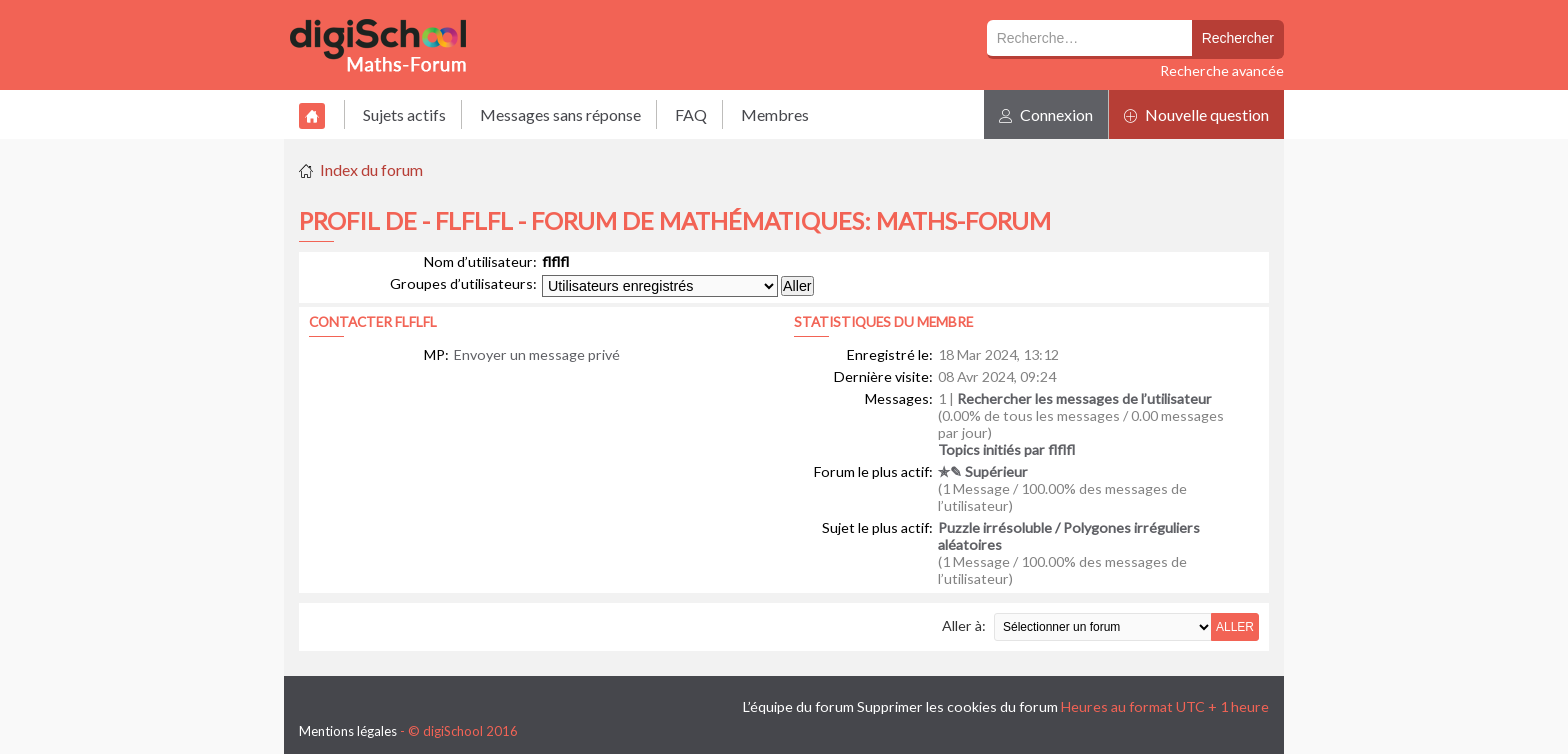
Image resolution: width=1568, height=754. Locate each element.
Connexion (1046, 114)
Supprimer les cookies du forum (957, 706)
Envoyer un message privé (537, 354)
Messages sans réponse (560, 114)
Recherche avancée (1222, 70)
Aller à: (964, 625)
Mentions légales (348, 731)
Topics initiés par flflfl (1006, 449)
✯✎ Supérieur (983, 471)
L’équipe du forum (798, 706)
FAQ (691, 114)
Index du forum (371, 169)
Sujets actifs (404, 114)
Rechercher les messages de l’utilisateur (1084, 398)
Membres (775, 114)
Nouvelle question (1196, 114)
